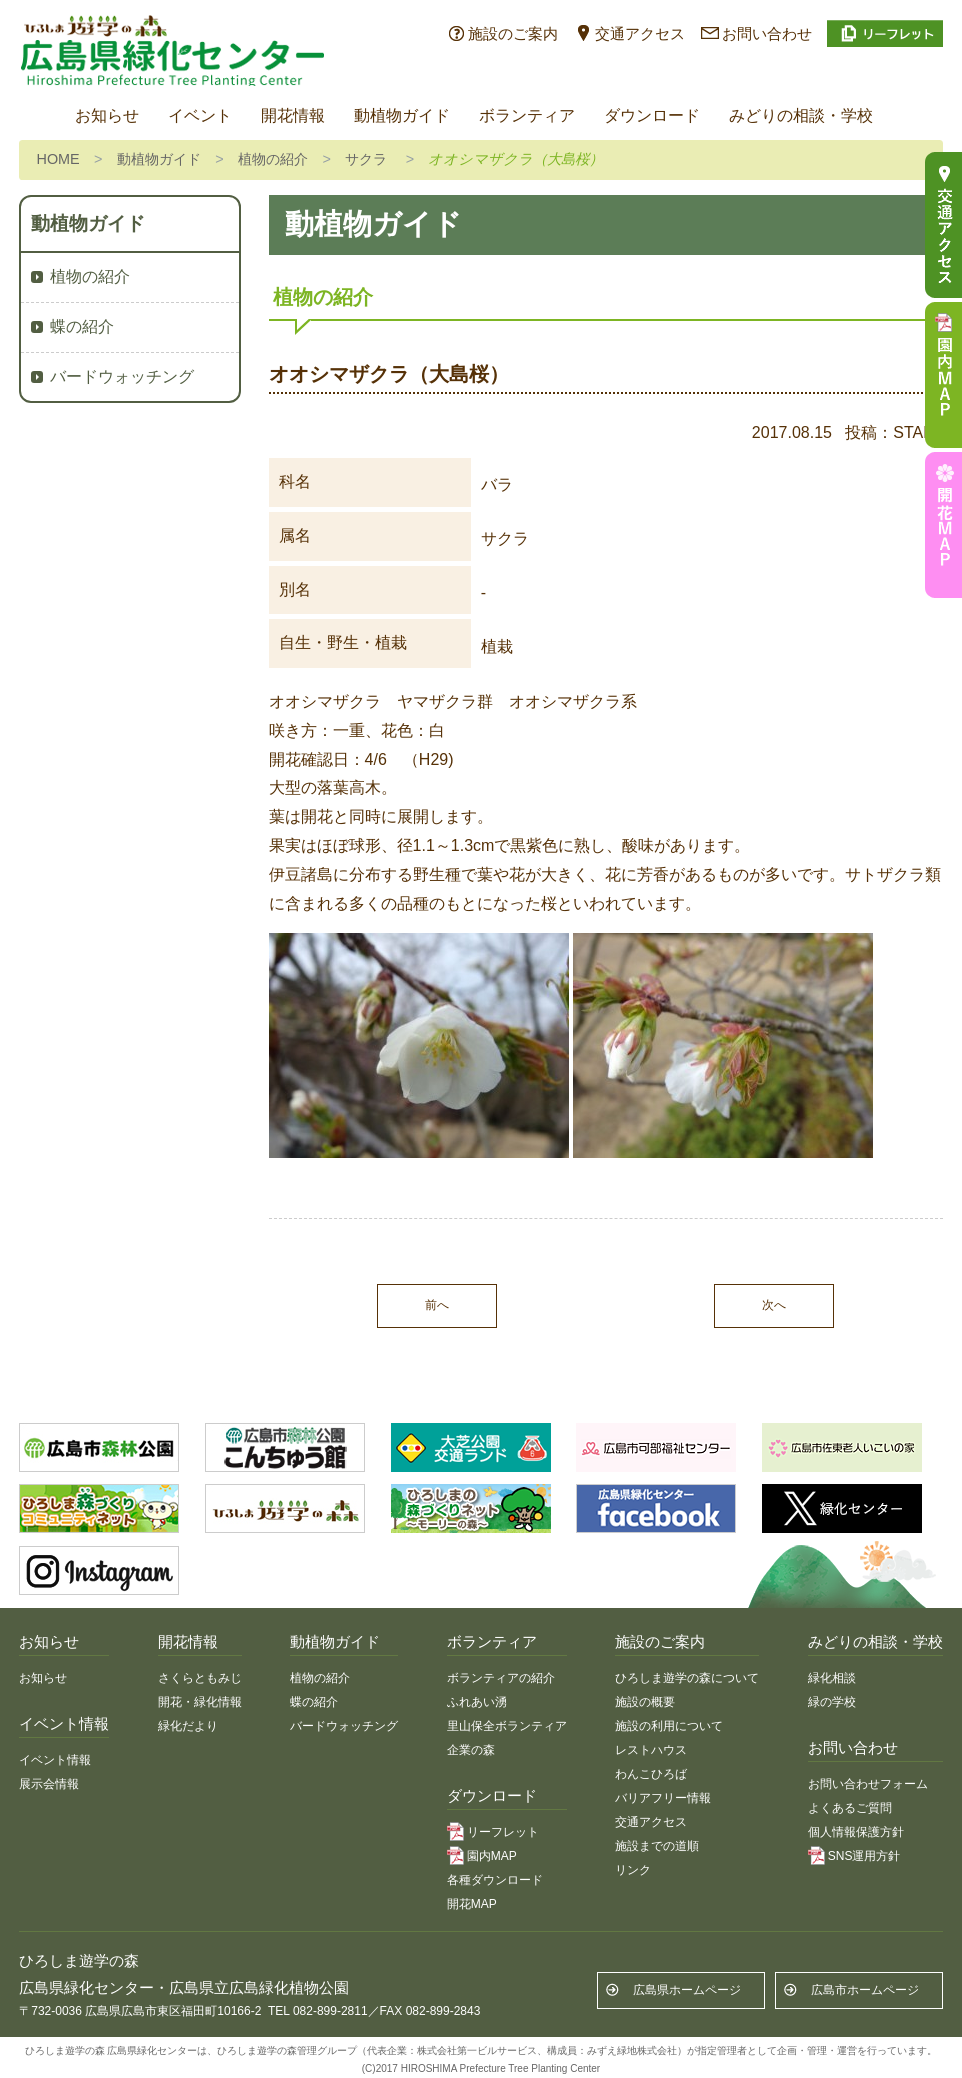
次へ (774, 1305)
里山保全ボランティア (507, 1726)
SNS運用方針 (864, 1856)
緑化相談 (832, 1678)
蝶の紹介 (82, 326)
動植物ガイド (402, 115)
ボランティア (527, 115)
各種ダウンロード (495, 1880)
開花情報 (293, 115)
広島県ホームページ (687, 1990)
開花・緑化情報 (200, 1702)
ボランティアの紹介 (501, 1678)
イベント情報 (55, 1760)
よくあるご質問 (850, 1808)
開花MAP (472, 1904)
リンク (633, 1870)
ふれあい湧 (477, 1702)
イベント (200, 115)
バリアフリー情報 (663, 1798)
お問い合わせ (767, 33)
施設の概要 (645, 1702)
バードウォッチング (122, 376)
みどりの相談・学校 (801, 115)
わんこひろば (651, 1774)
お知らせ (107, 115)
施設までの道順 (657, 1846)
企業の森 (471, 1750)
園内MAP (492, 1856)
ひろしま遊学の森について (687, 1678)
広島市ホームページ (865, 1990)
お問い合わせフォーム (868, 1784)
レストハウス (651, 1750)
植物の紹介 (273, 159)
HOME (58, 159)
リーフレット (503, 1832)
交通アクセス (640, 33)
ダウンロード (652, 115)
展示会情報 (49, 1784)
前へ (437, 1305)
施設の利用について (669, 1726)
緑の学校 (832, 1702)
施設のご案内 (513, 33)
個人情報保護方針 (856, 1832)
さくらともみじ (200, 1678)
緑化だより (188, 1726)
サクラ (366, 159)
